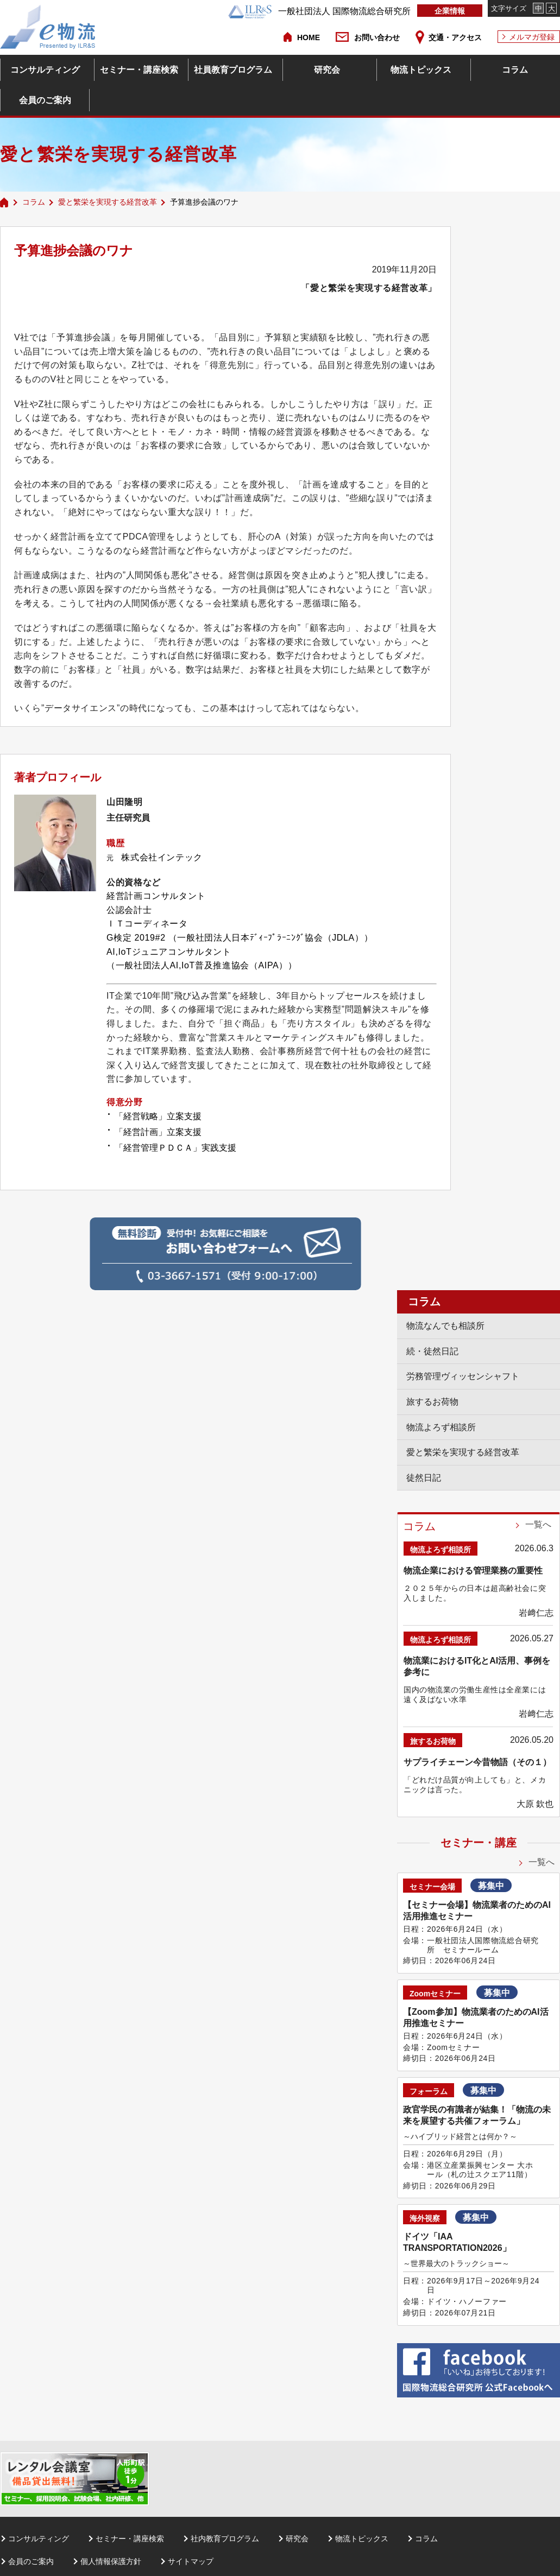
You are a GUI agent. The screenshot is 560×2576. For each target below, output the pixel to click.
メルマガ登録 (532, 37)
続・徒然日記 (432, 1351)
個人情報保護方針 (110, 2561)
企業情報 (450, 11)
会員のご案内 (45, 100)
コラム (515, 69)
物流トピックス (421, 69)
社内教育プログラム (225, 2538)
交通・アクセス (455, 37)
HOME (308, 37)
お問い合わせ (377, 37)
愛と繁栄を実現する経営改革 (107, 202)
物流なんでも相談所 (445, 1325)
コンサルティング (45, 69)
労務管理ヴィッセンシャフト (462, 1376)
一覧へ (538, 1524)
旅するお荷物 (432, 1401)
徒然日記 (423, 1477)
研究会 (327, 69)
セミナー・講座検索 (139, 69)
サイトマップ (190, 2561)
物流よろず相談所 (441, 1427)
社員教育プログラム (233, 69)
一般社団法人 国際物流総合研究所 (319, 11)
